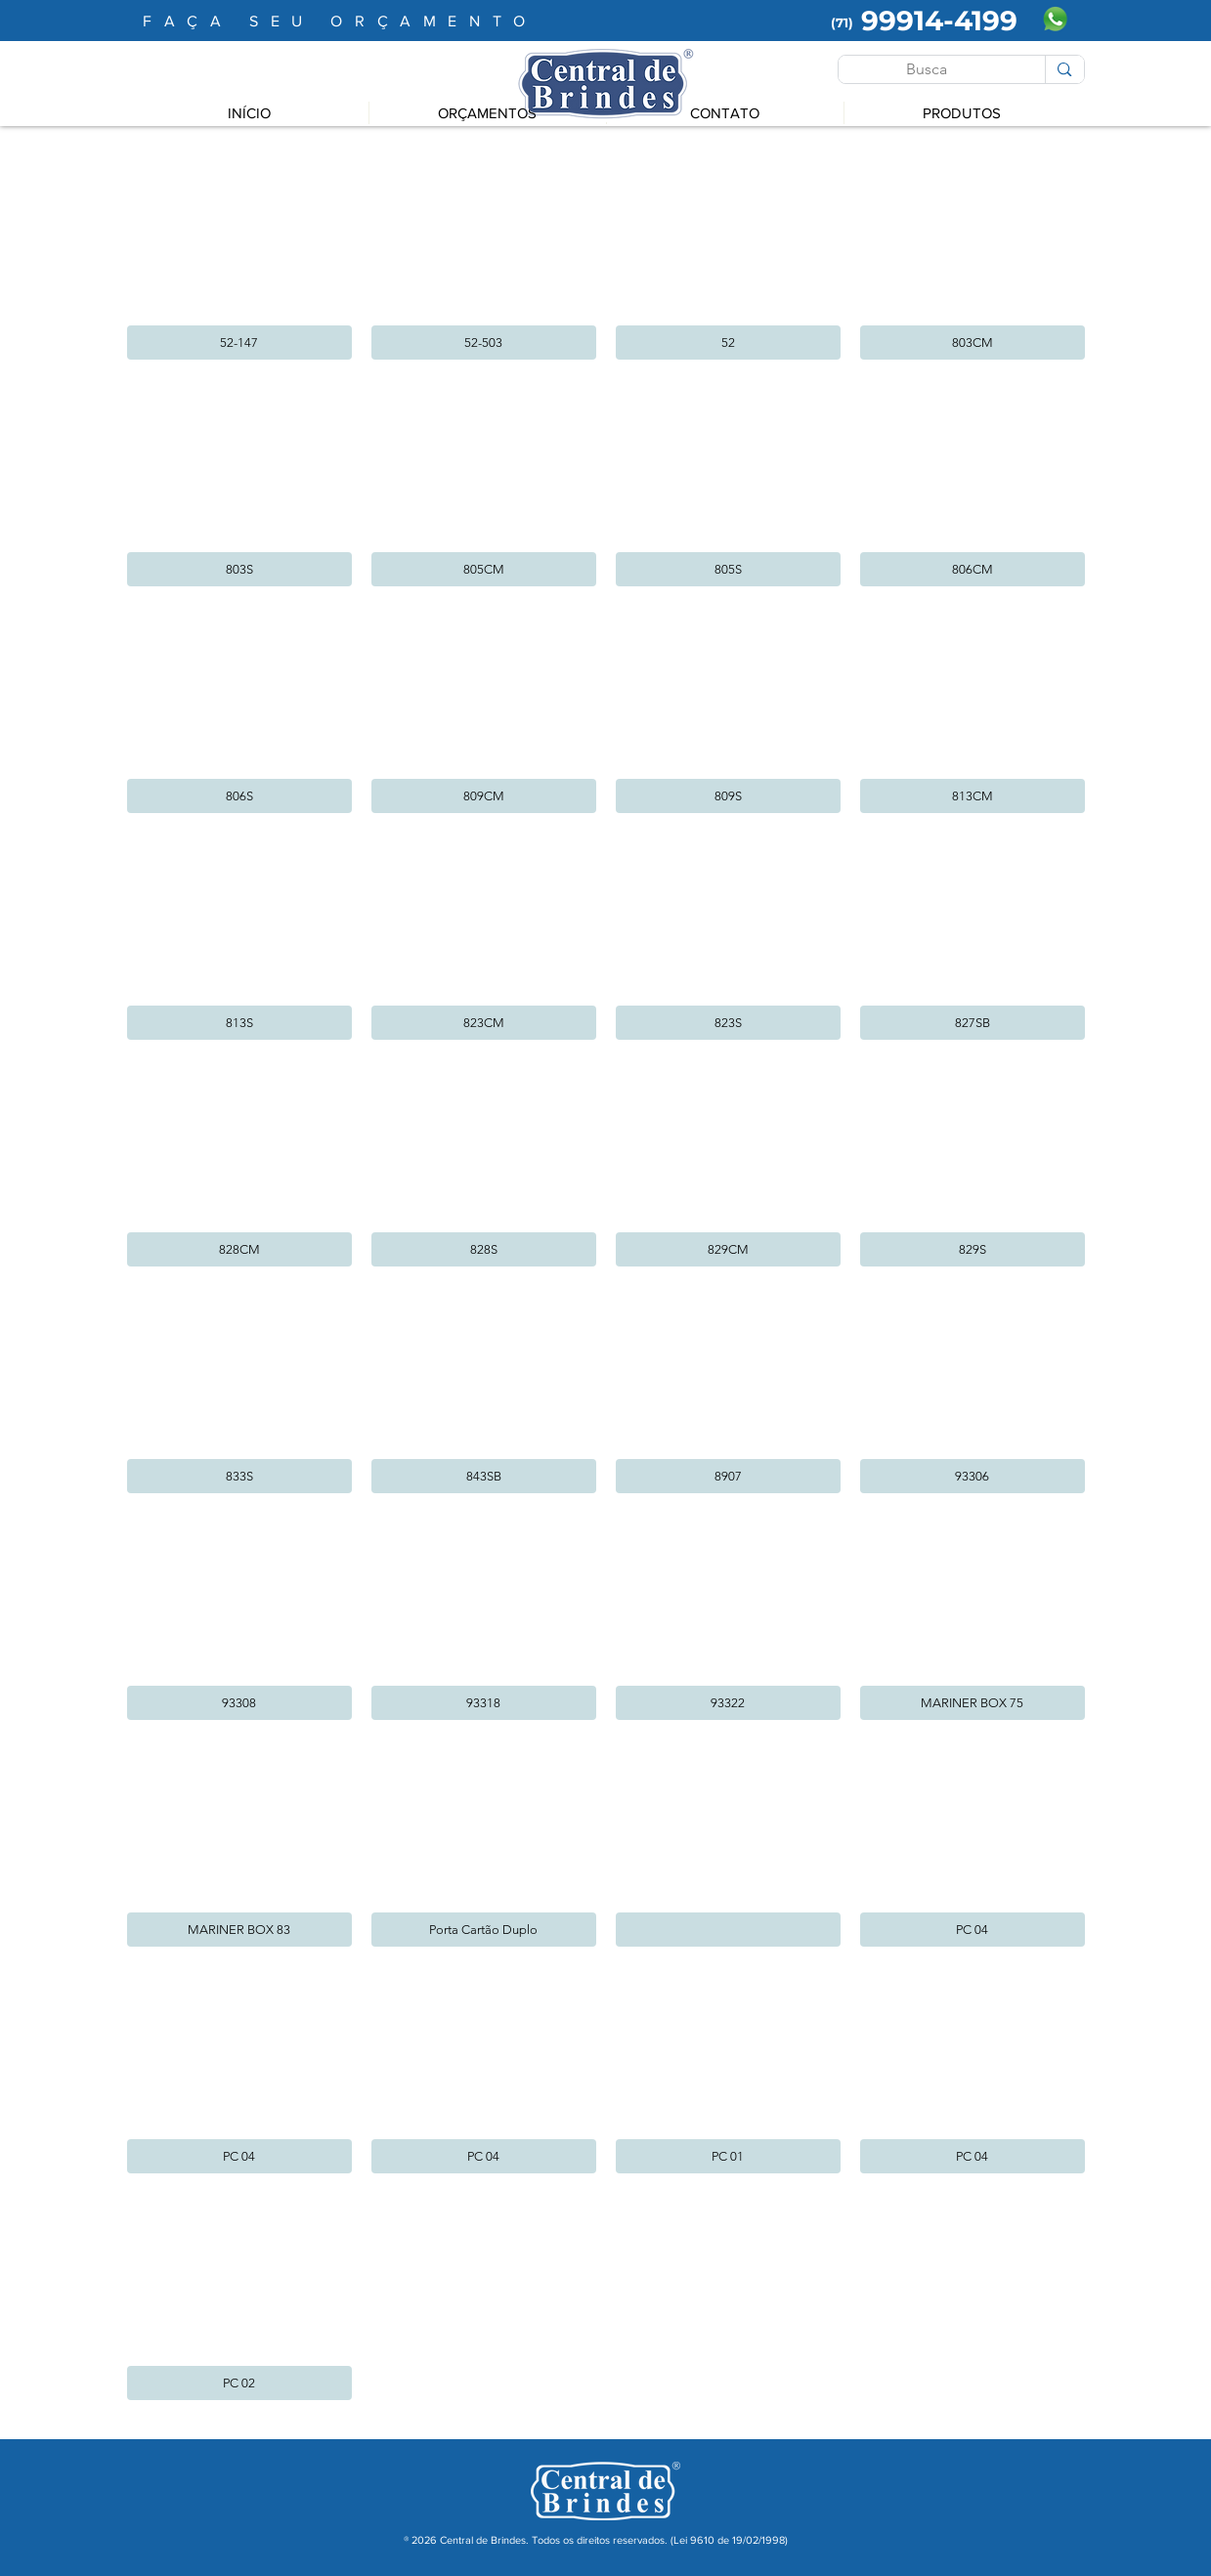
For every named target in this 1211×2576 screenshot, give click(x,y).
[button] (239, 256)
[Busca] (927, 69)
